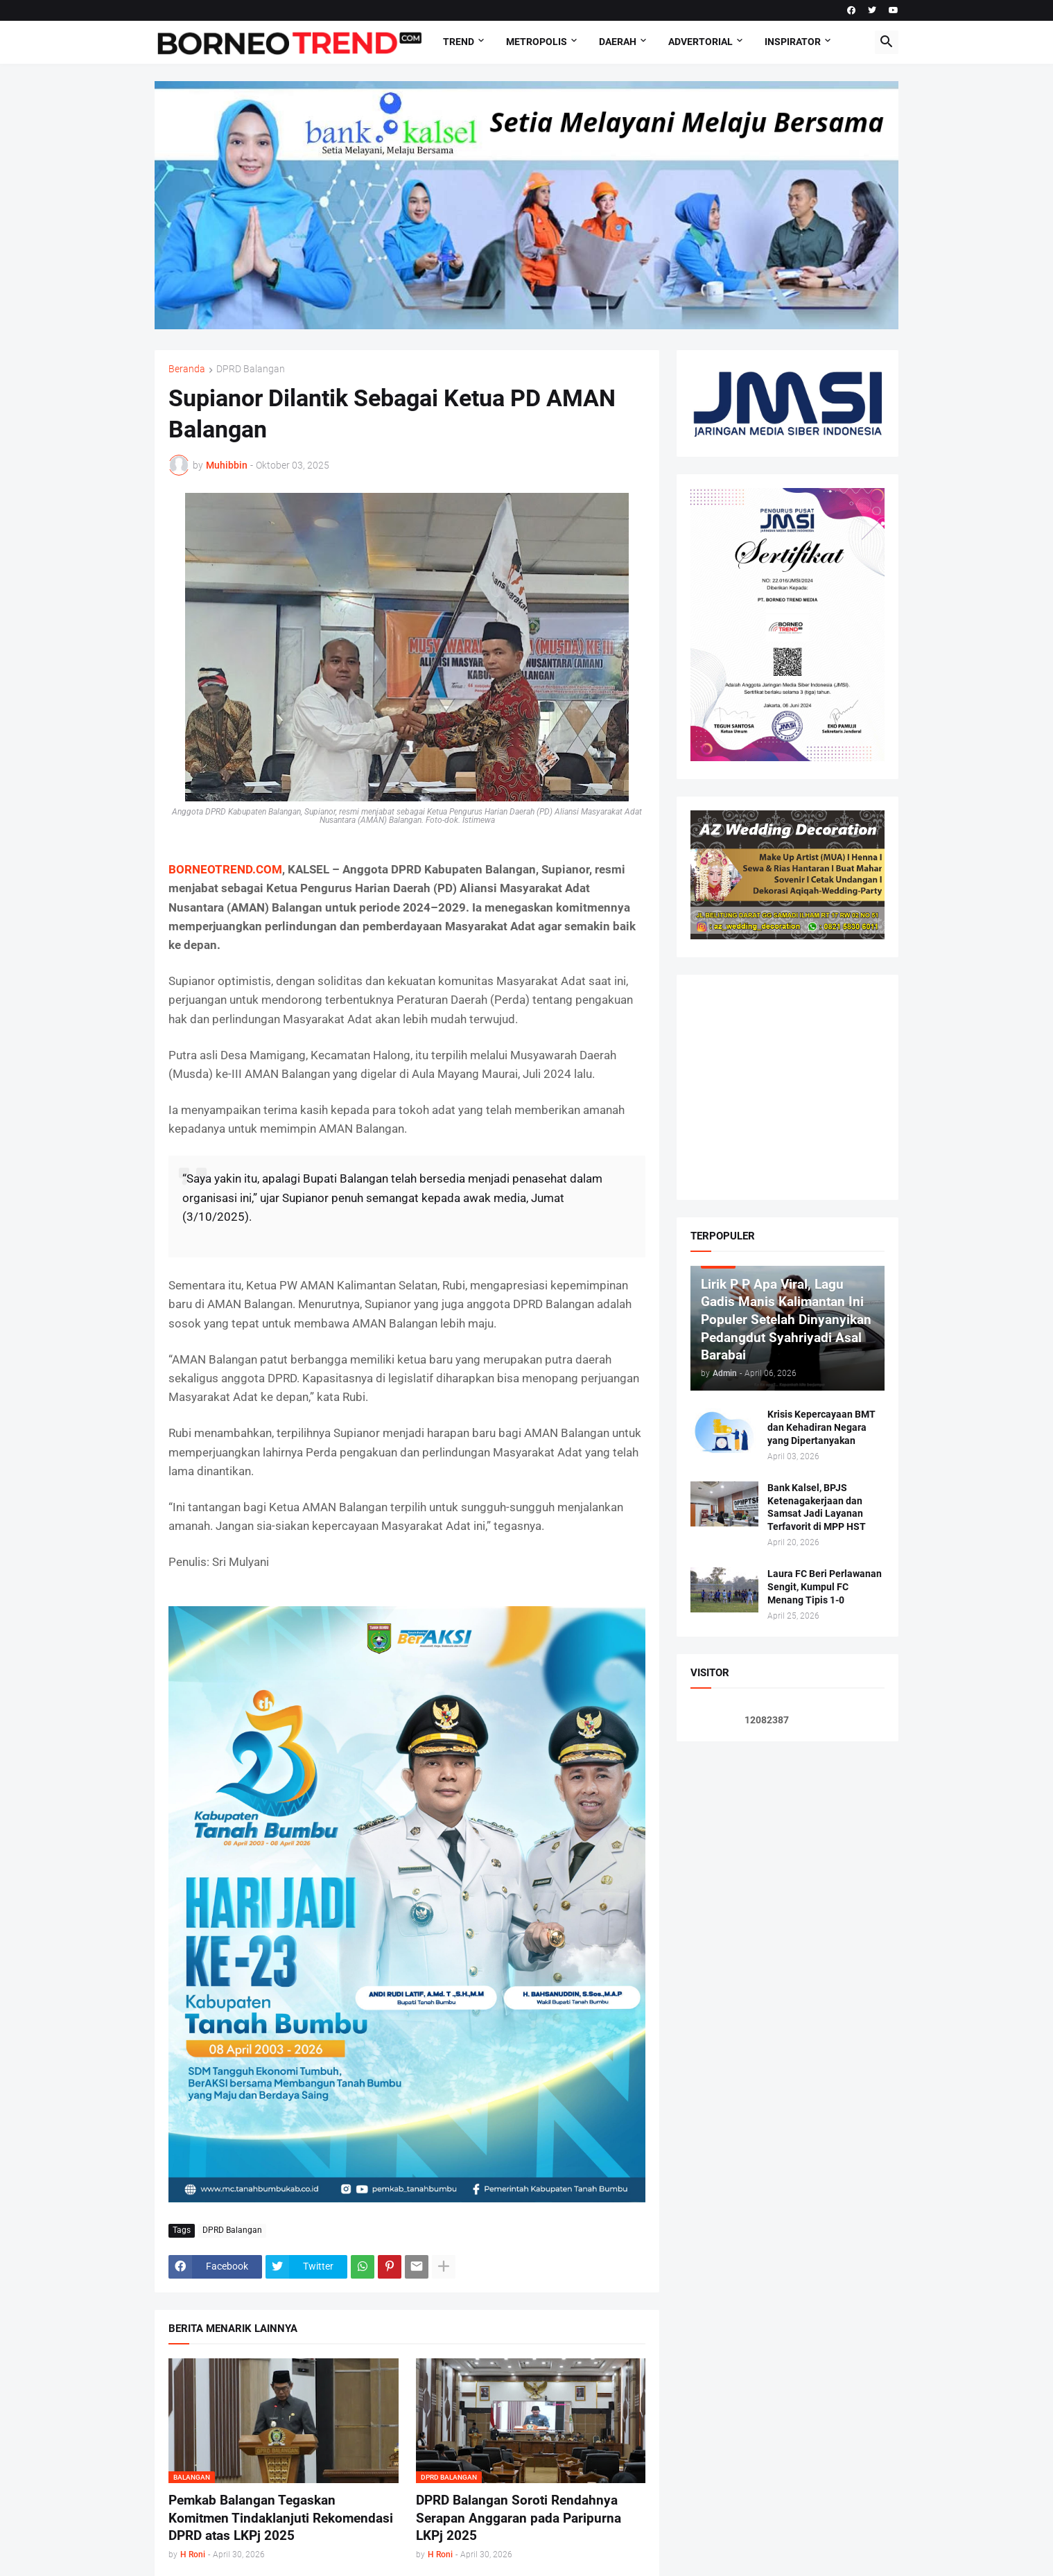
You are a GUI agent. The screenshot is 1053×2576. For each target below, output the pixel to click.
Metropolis (536, 41)
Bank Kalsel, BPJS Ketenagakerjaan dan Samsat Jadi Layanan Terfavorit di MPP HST (816, 1507)
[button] (886, 42)
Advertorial (700, 41)
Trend (458, 41)
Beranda (186, 369)
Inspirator (793, 41)
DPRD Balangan (250, 369)
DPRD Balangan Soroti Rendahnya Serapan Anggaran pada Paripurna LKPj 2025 (518, 2517)
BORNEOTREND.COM (225, 869)
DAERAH (617, 41)
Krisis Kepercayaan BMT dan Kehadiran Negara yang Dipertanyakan (821, 1427)
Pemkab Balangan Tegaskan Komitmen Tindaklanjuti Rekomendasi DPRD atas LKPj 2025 (280, 2517)
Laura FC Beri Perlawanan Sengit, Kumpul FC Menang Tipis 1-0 (824, 1586)
